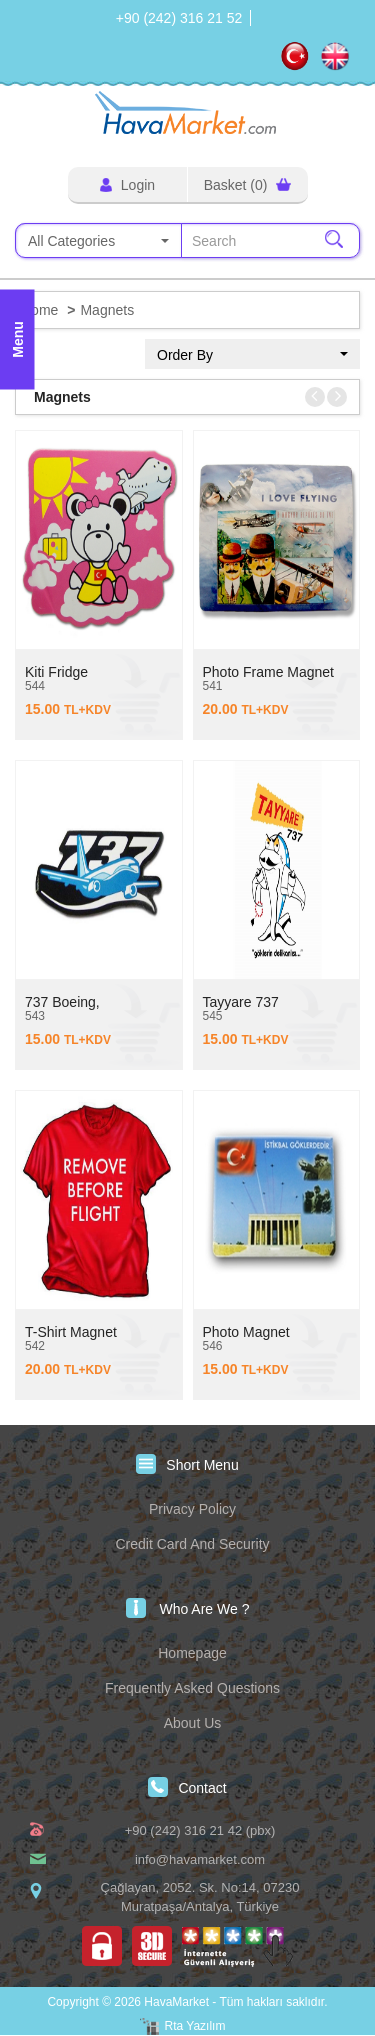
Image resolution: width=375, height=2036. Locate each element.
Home (39, 310)
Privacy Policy (192, 1509)
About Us (193, 1723)
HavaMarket (187, 112)
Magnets (107, 310)
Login (127, 185)
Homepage (192, 1653)
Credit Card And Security (192, 1544)
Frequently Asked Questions (192, 1688)
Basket (248, 185)
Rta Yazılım (195, 2026)
